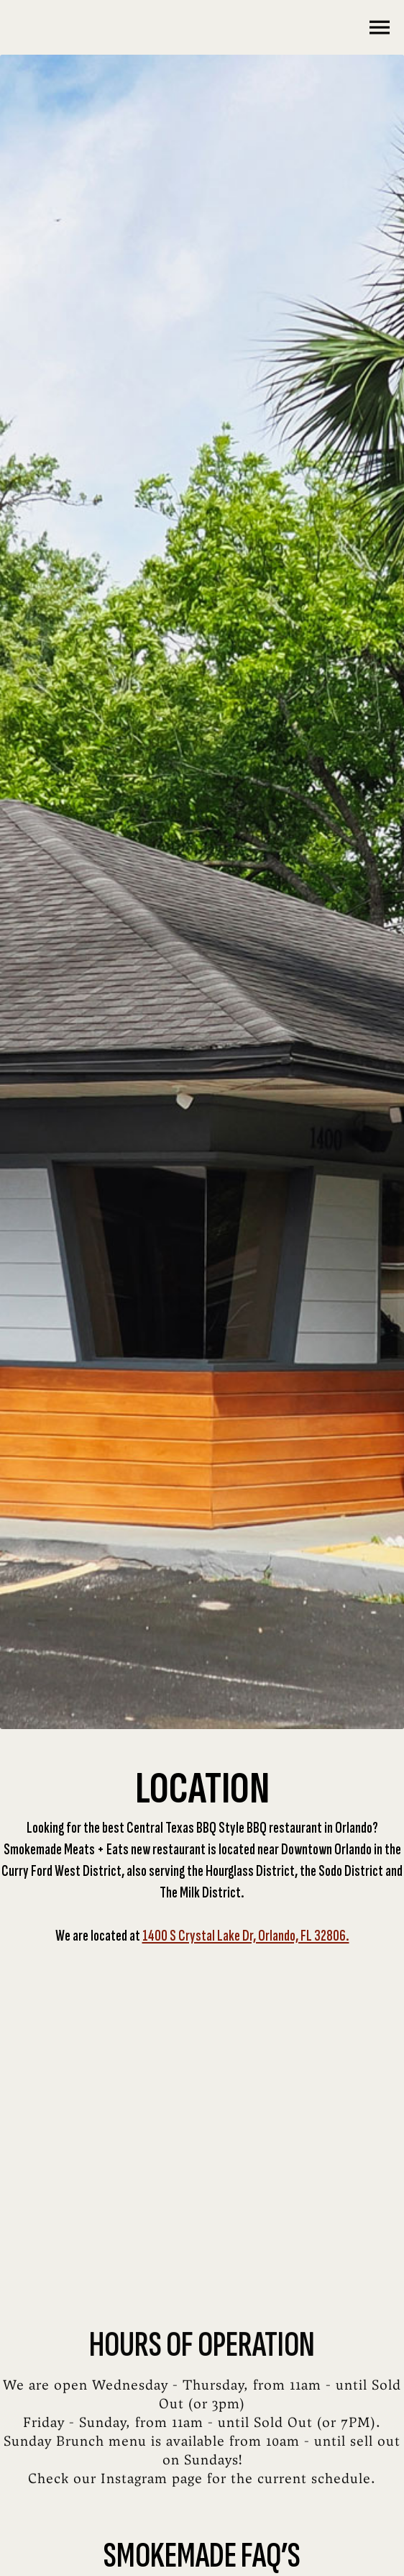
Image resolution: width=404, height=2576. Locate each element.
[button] (375, 27)
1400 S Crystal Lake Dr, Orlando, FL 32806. (245, 1936)
